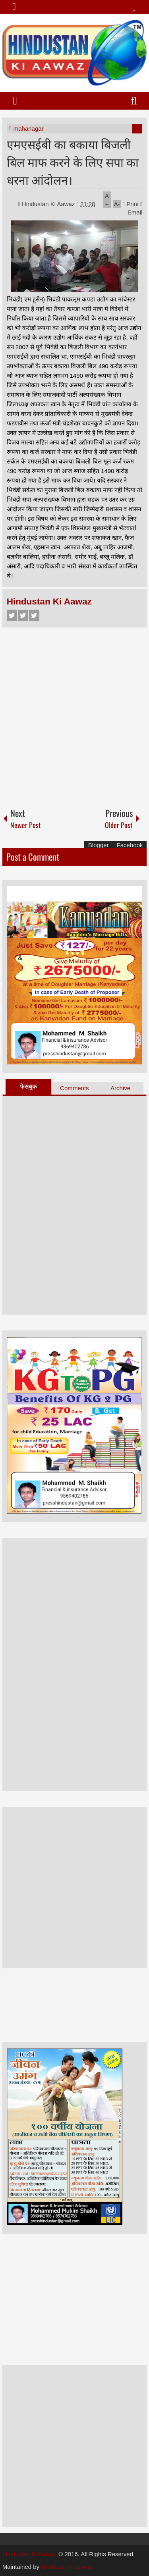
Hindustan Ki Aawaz (49, 204)
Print (131, 204)
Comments (74, 1088)
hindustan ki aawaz (67, 2566)
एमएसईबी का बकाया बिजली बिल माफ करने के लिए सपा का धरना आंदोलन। (73, 161)
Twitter (23, 615)
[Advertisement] (74, 713)
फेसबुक (28, 1086)
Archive (120, 1088)
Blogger (98, 845)
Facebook (12, 615)
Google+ (34, 615)
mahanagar (29, 128)
